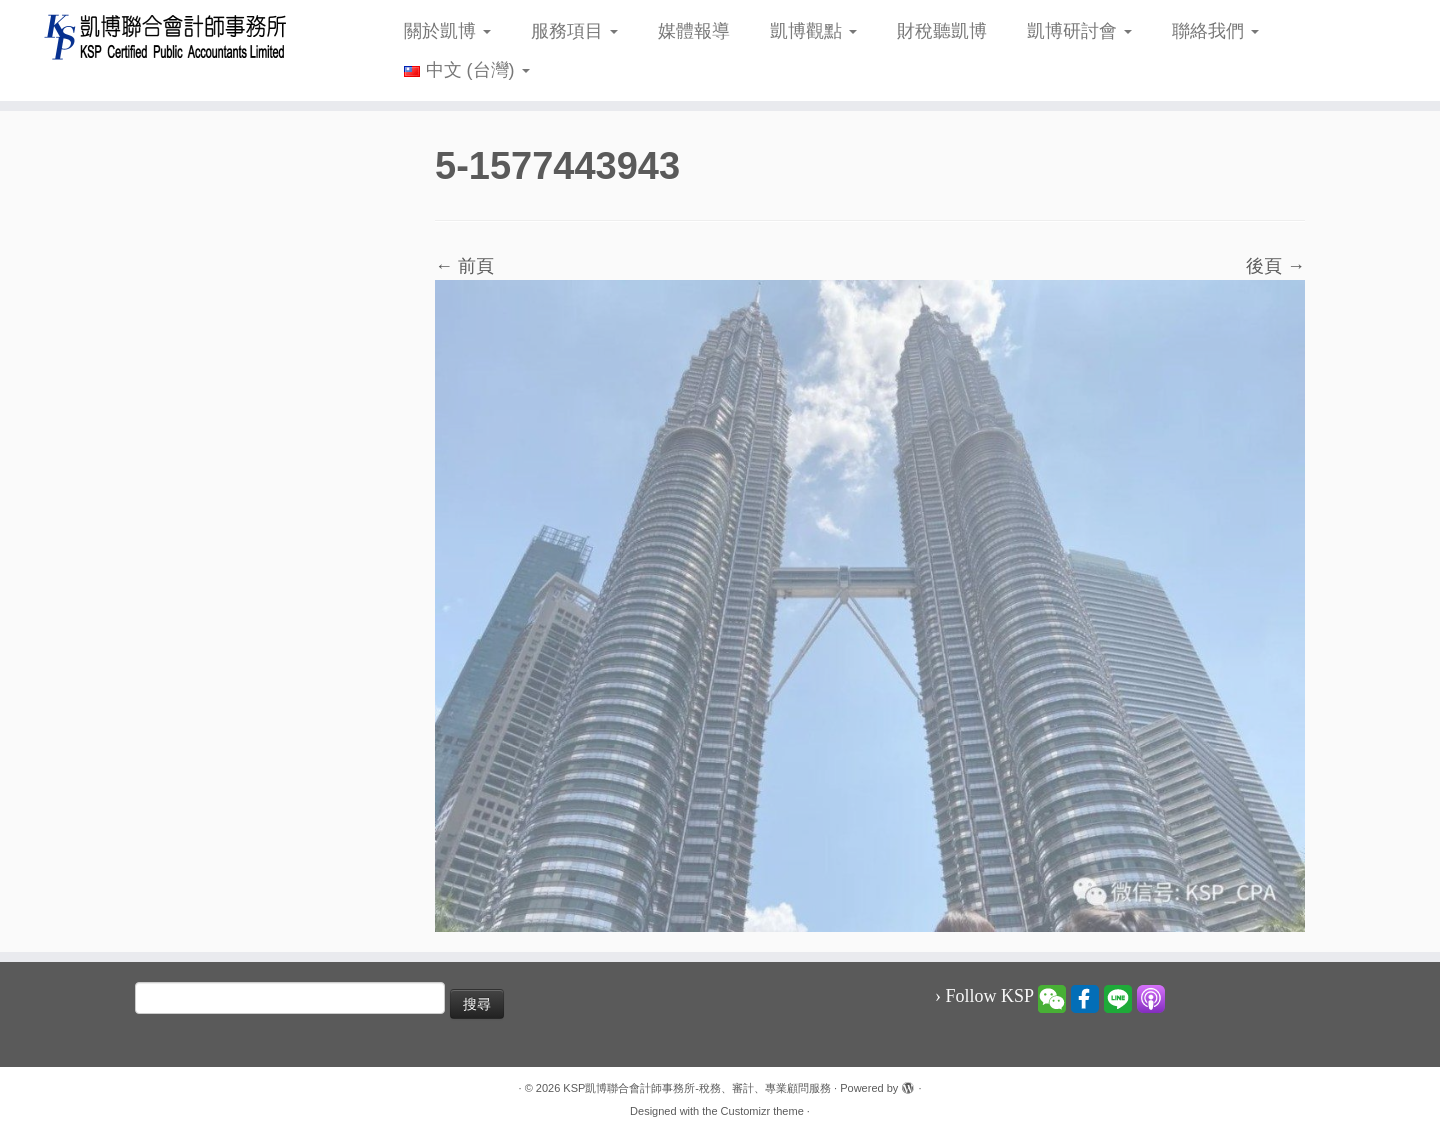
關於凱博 (447, 31)
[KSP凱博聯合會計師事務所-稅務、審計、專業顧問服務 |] (166, 36)
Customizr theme (762, 1111)
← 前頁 (464, 266)
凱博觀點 (813, 31)
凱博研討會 (1079, 31)
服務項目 (574, 31)
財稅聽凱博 (942, 31)
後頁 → (1275, 266)
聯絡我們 (1215, 31)
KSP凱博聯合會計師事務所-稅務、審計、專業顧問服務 (697, 1088)
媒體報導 (694, 31)
